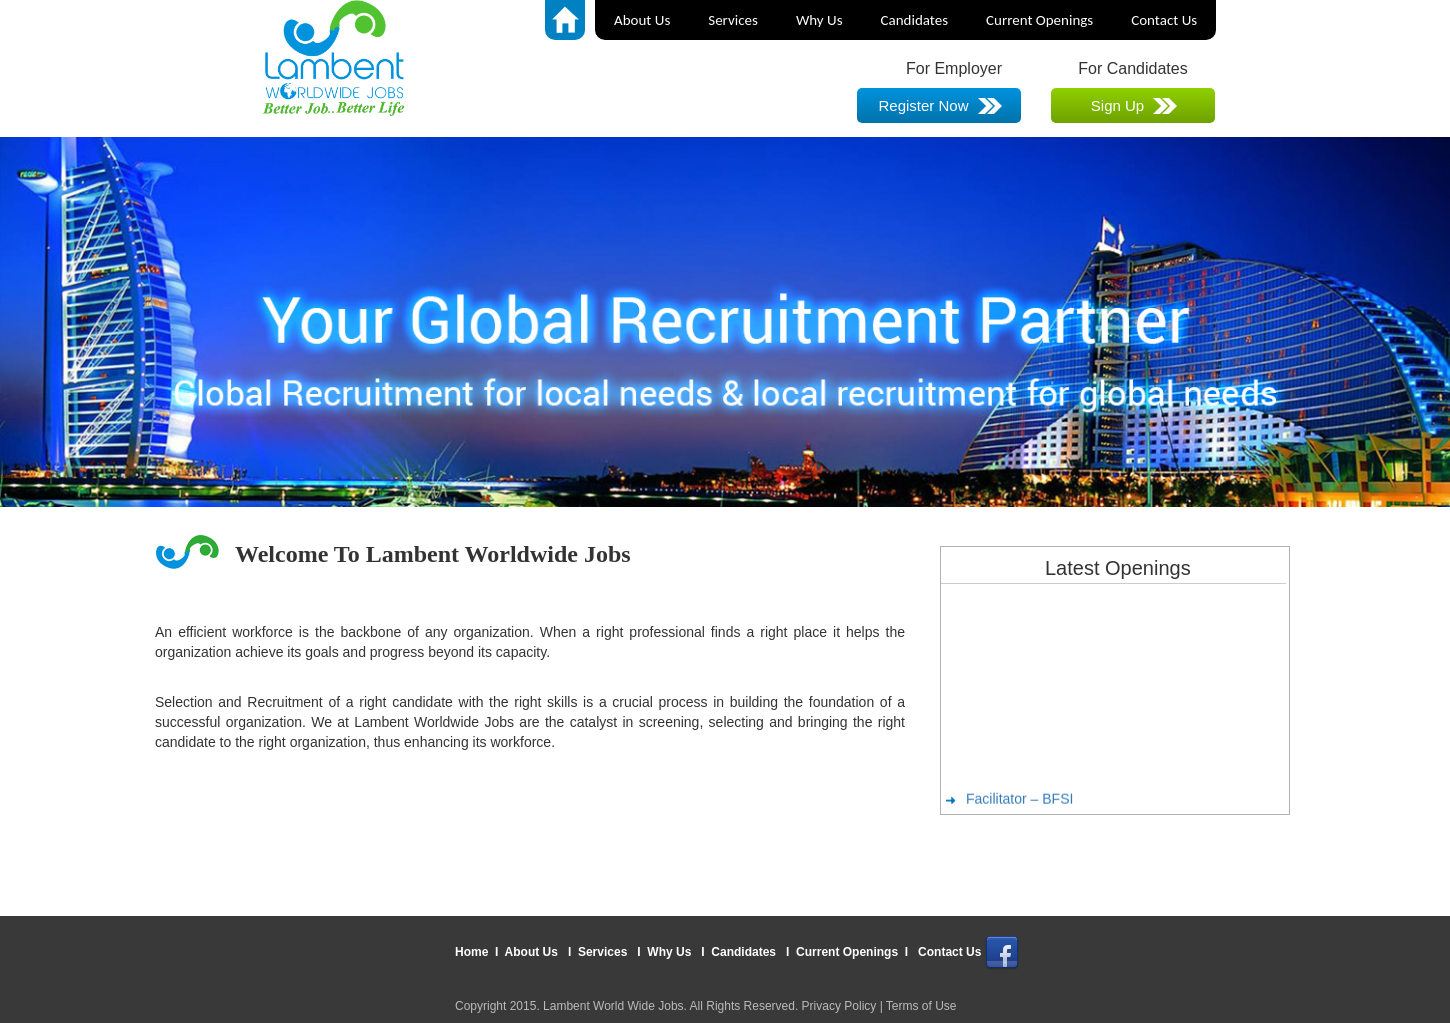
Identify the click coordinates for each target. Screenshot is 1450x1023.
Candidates (915, 20)
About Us (642, 20)
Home (473, 952)
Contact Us (1164, 20)
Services (733, 20)
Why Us (819, 20)
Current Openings (1039, 20)
